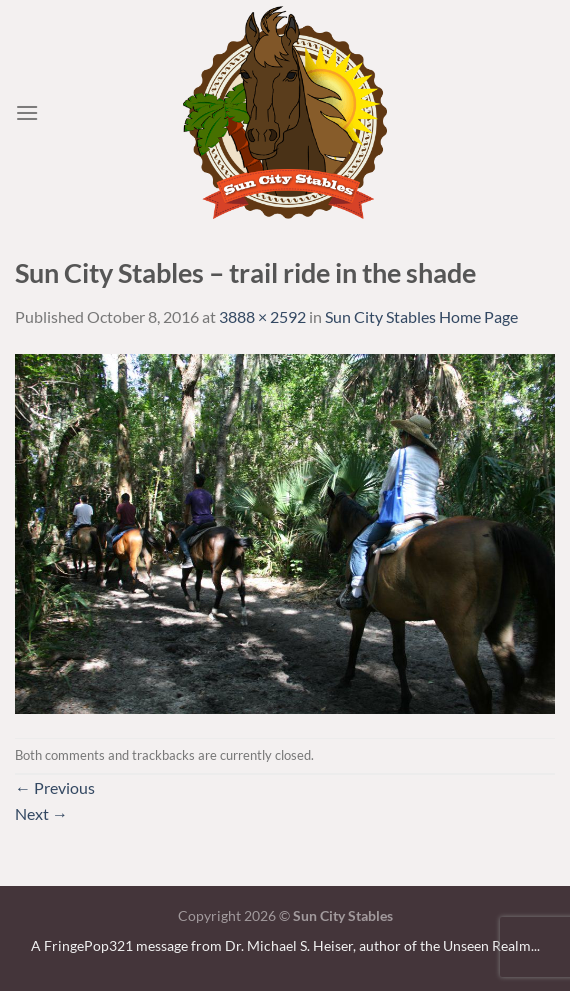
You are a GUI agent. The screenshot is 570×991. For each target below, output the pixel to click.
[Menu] (27, 112)
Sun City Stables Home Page (421, 316)
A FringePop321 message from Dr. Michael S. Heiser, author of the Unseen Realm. (282, 945)
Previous (55, 787)
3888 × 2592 (262, 316)
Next (41, 813)
